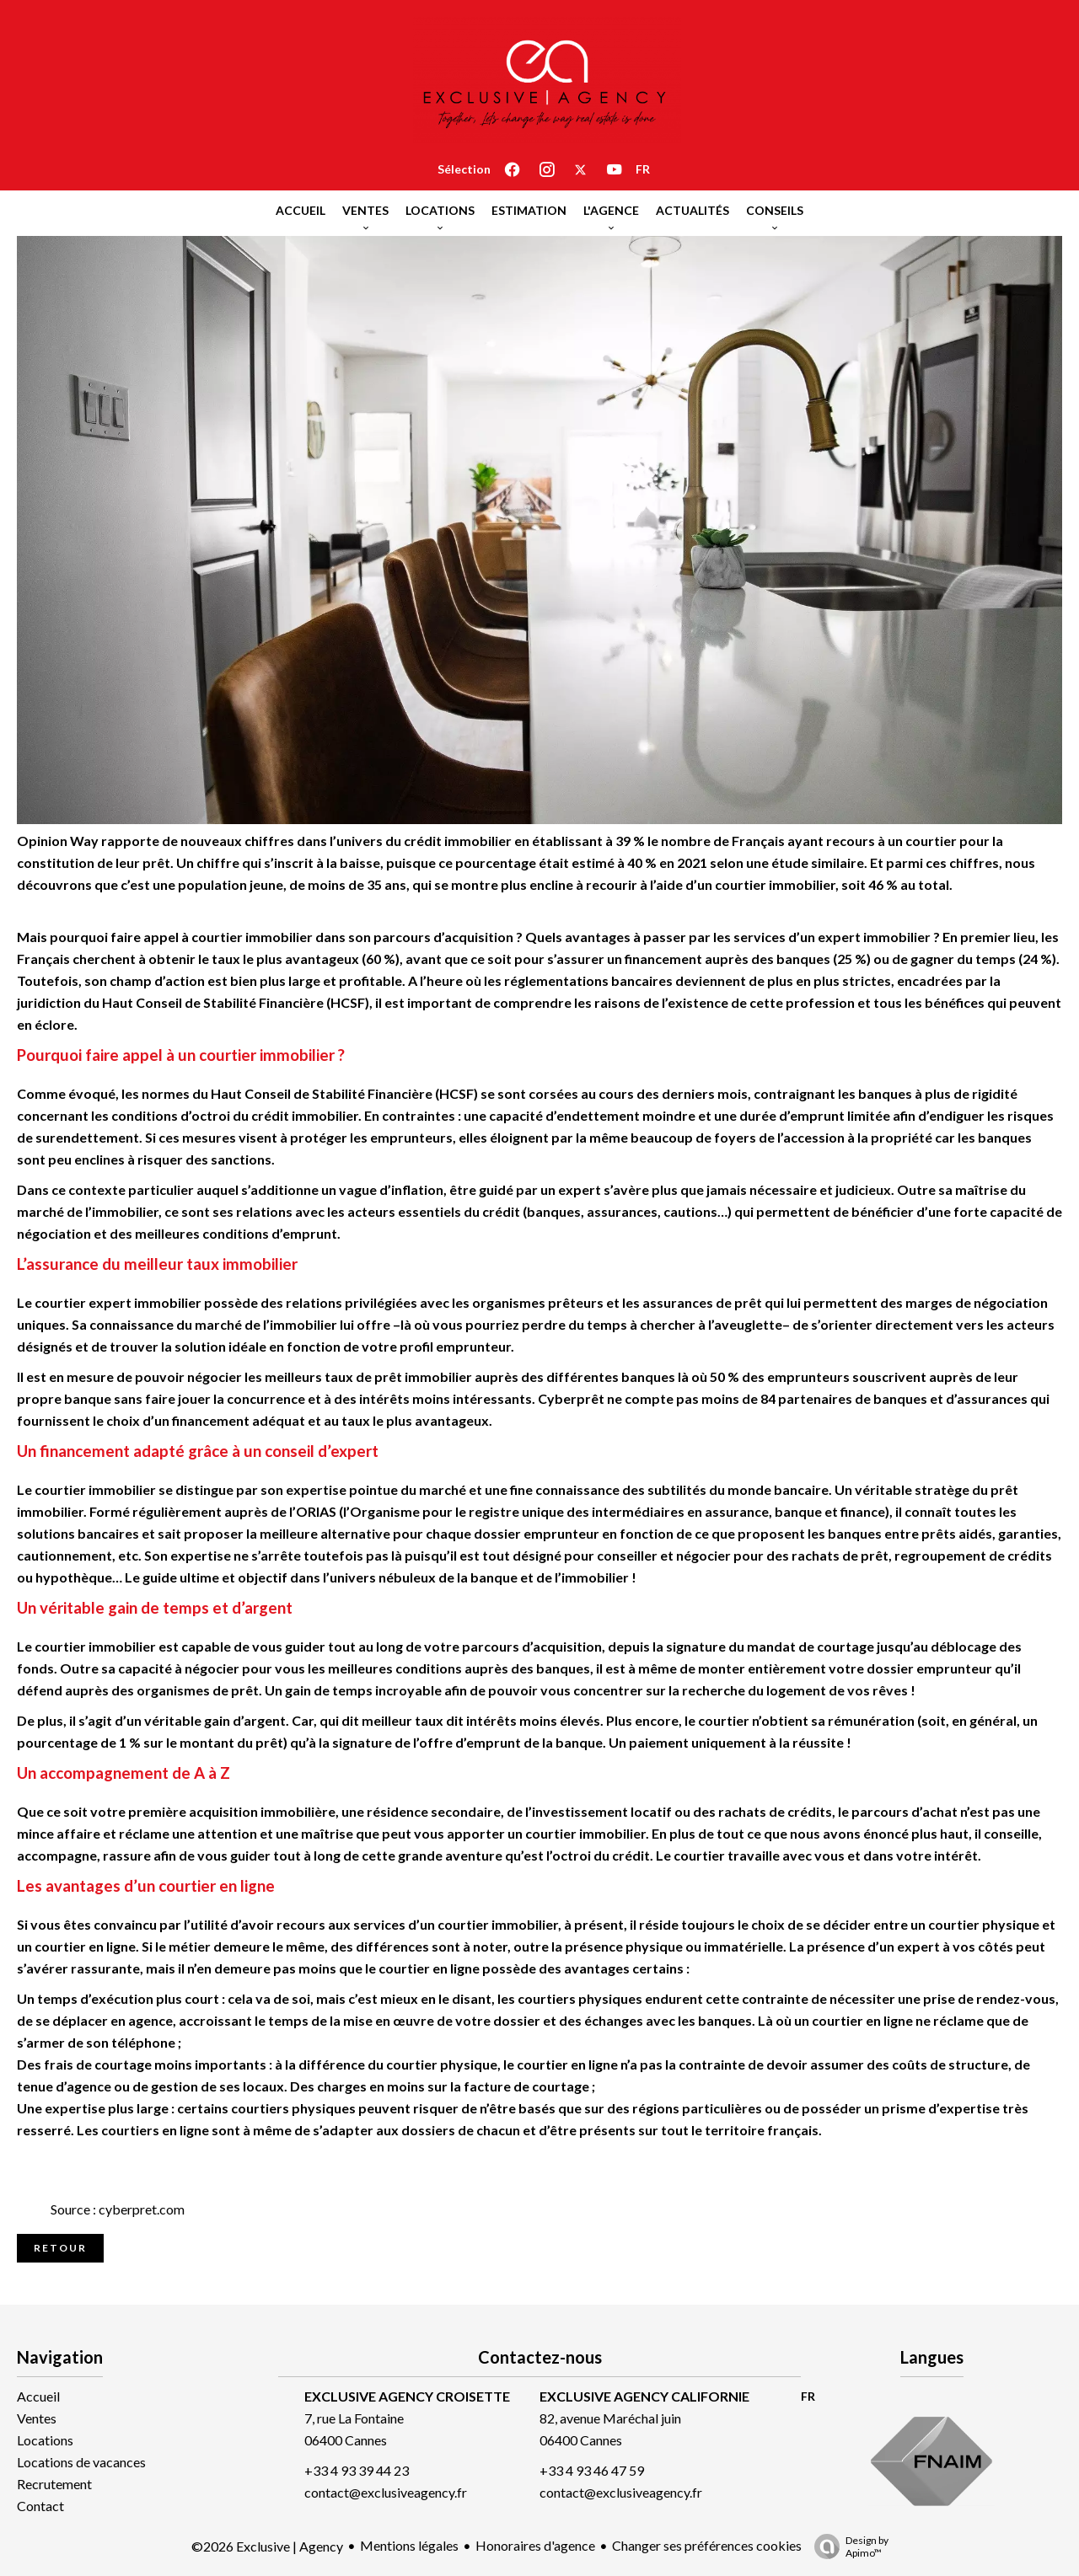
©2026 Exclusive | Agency (267, 2546)
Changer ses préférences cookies (707, 2545)
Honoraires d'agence (535, 2545)
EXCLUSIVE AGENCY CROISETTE (407, 2396)
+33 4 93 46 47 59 (592, 2470)
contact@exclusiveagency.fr (385, 2492)
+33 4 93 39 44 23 (356, 2470)
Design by (847, 2546)
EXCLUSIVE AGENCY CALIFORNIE (644, 2396)
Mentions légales (409, 2545)
